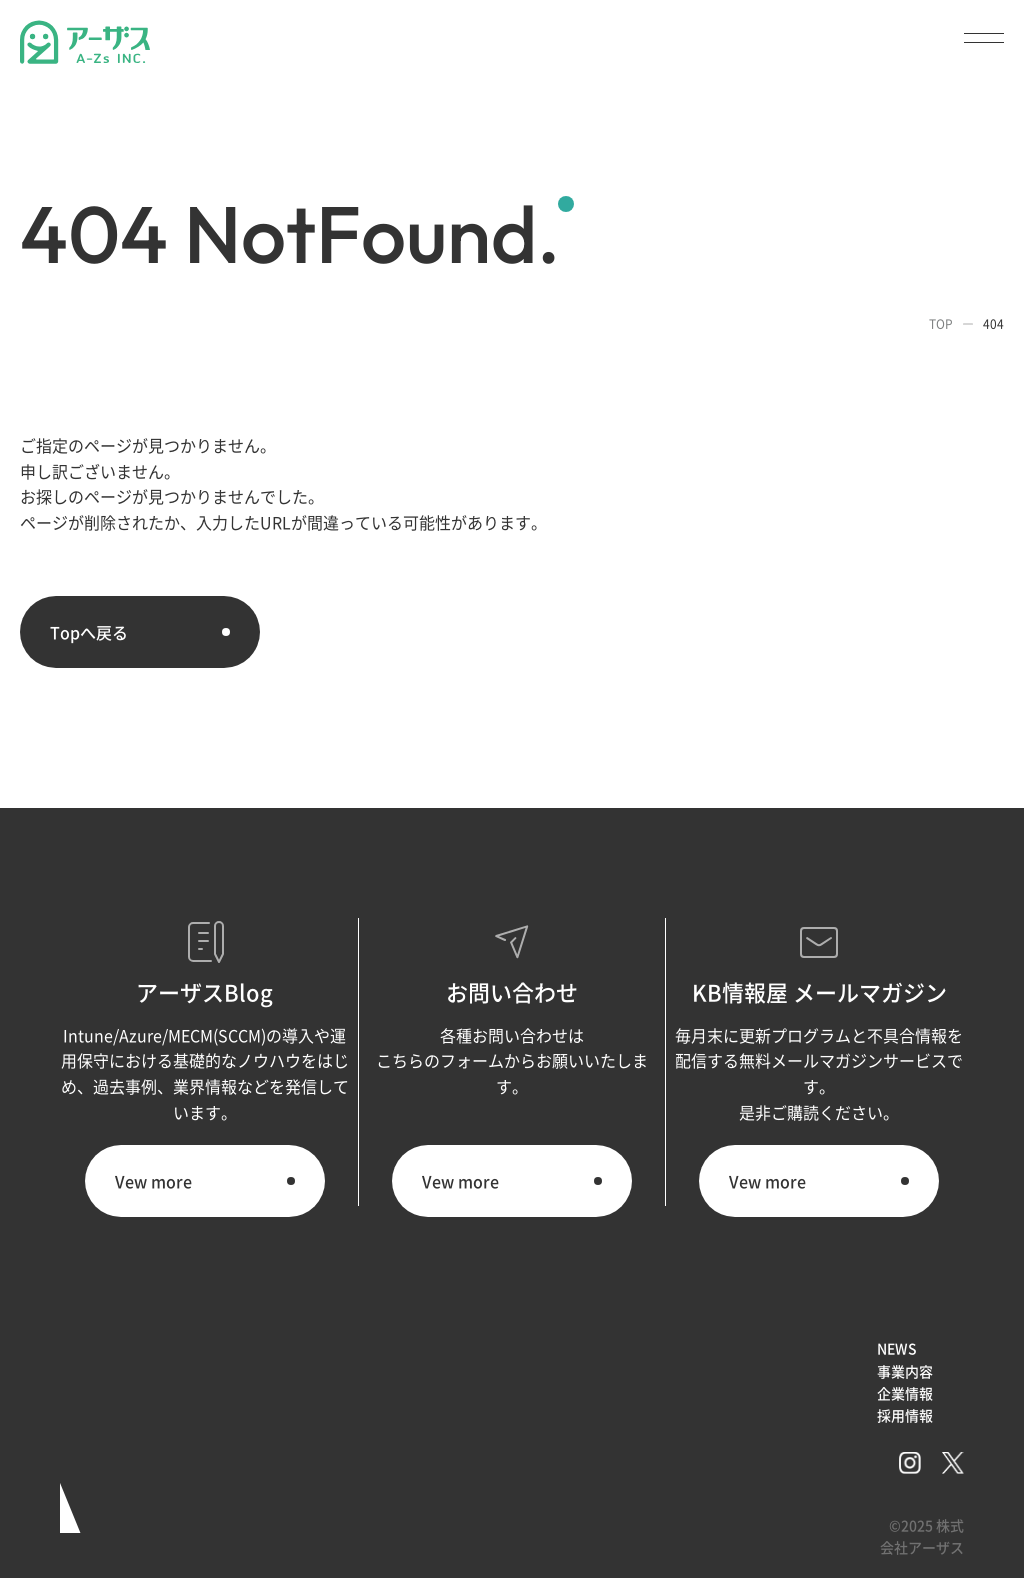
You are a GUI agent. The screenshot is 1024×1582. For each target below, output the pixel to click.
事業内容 (905, 1371)
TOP (941, 323)
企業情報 (905, 1393)
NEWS (897, 1348)
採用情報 (905, 1415)
